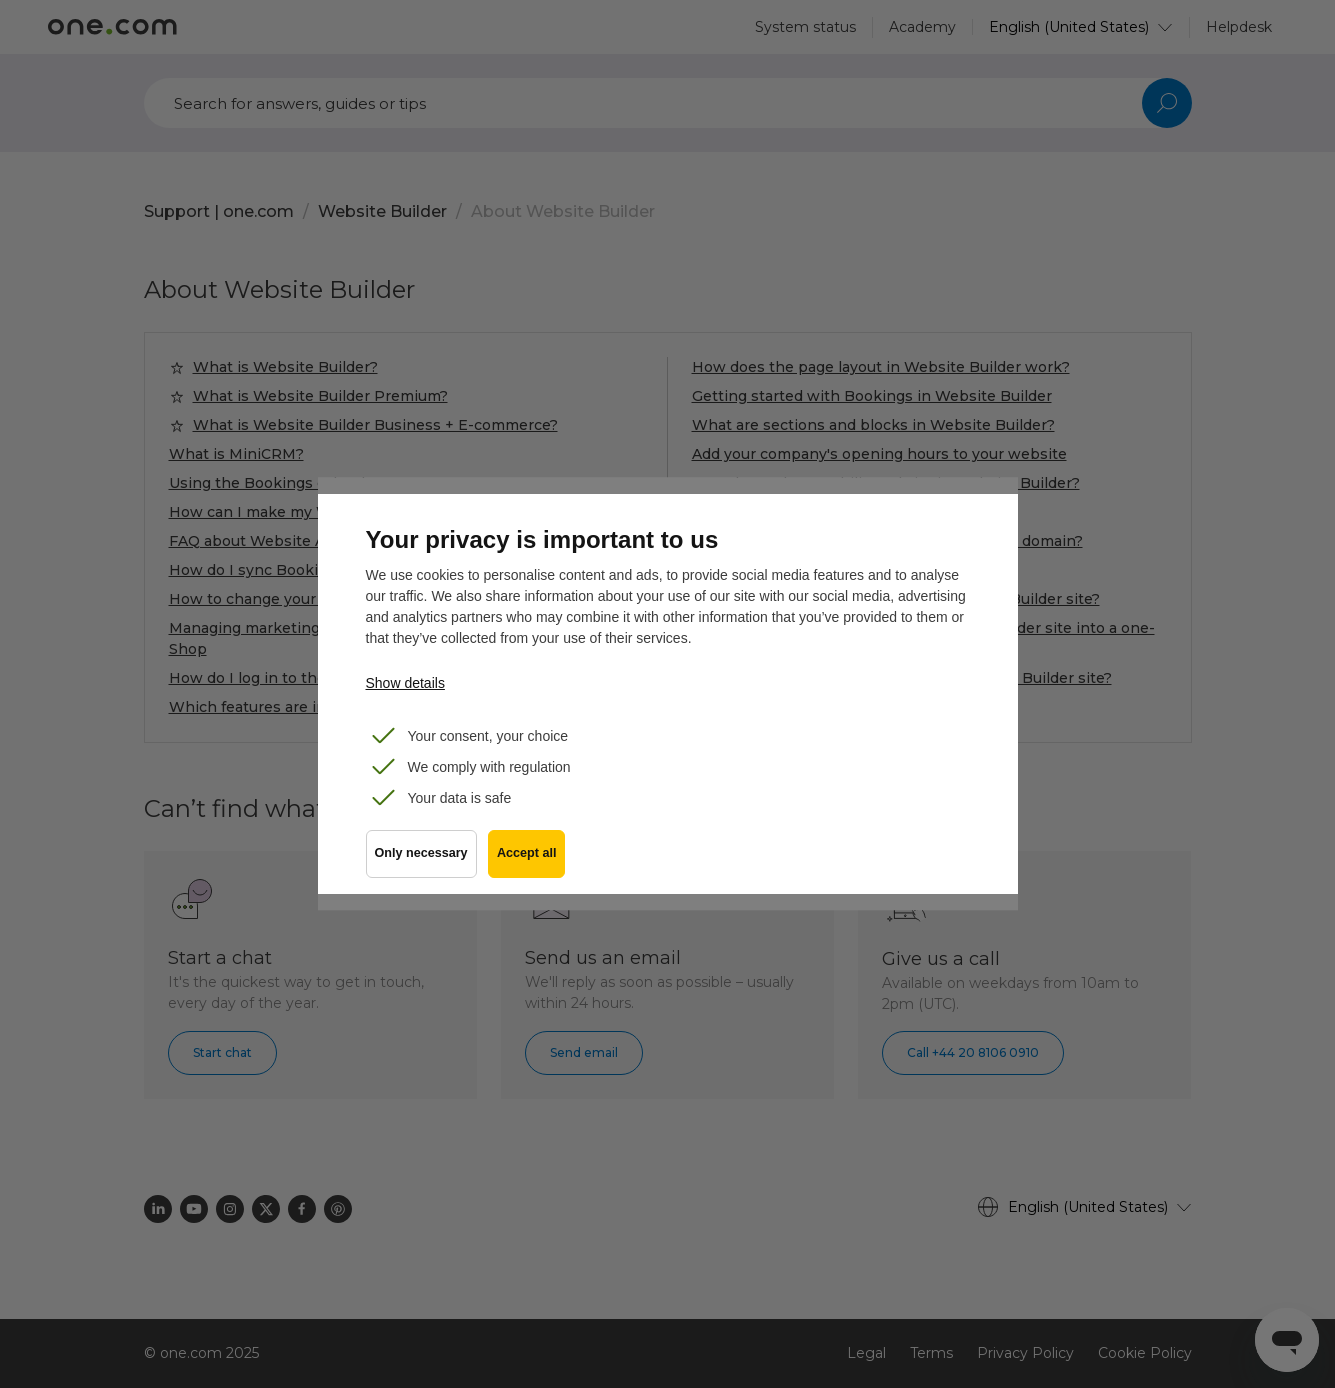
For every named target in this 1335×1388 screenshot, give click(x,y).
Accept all (532, 861)
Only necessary (421, 861)
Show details (405, 683)
